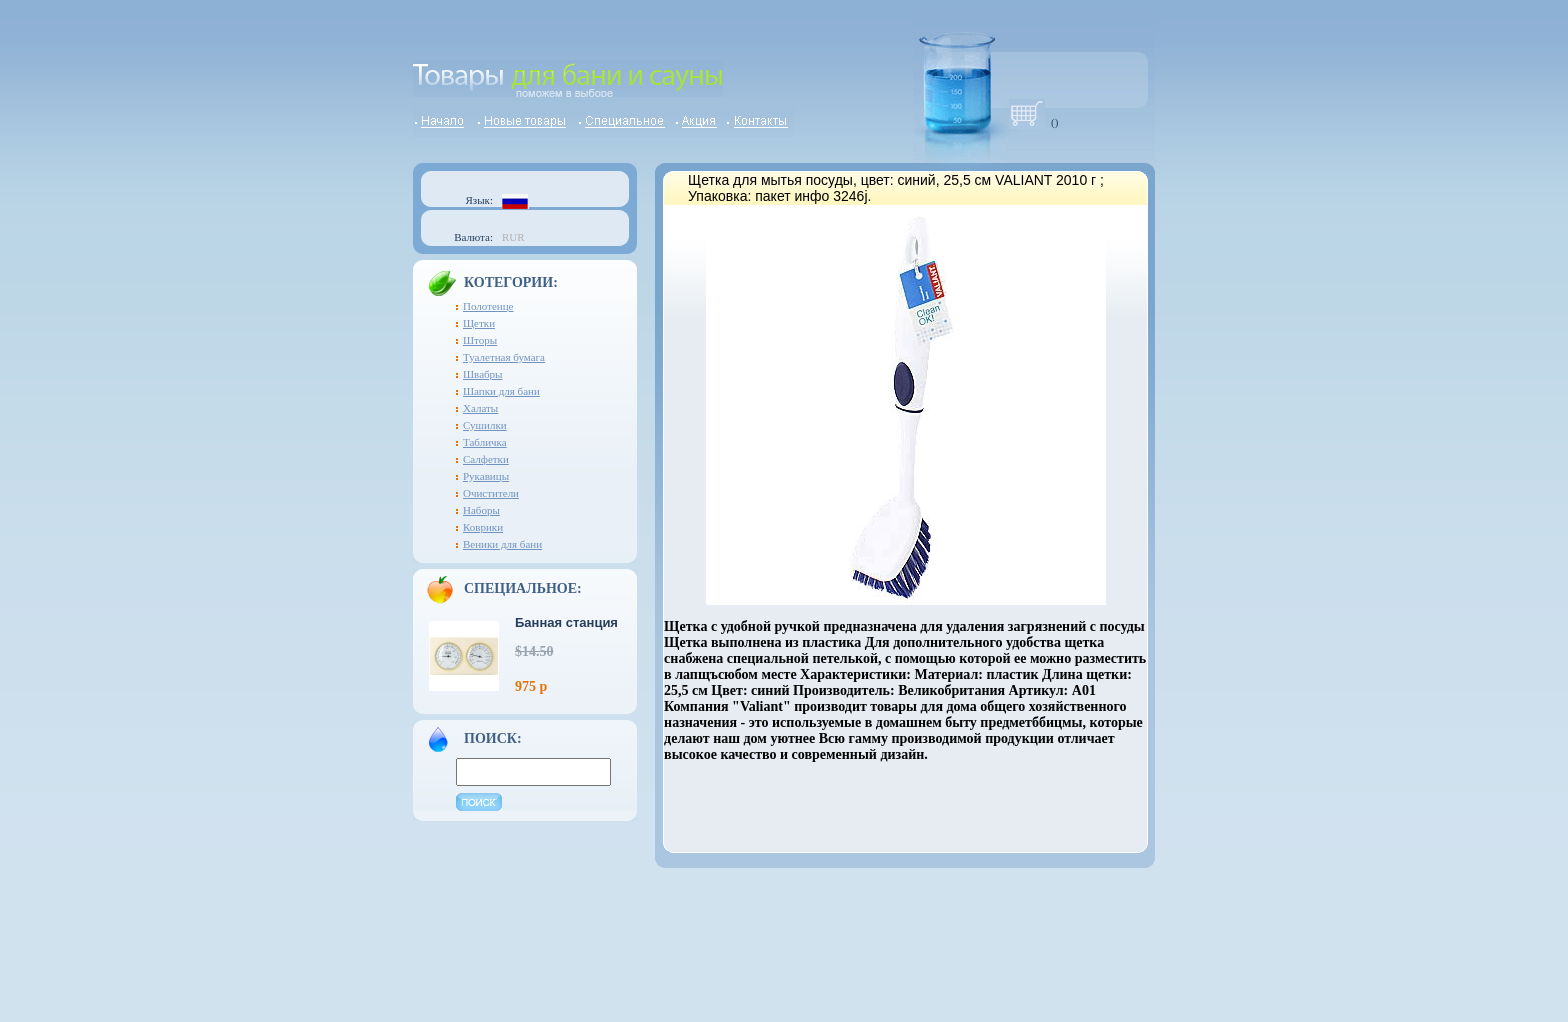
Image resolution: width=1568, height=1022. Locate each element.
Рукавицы (486, 476)
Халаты (480, 408)
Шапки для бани (501, 391)
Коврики (483, 527)
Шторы (480, 340)
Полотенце (488, 306)
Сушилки (485, 425)
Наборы (481, 510)
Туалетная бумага (504, 357)
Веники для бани (502, 544)
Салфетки (486, 459)
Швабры (483, 374)
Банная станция (566, 622)
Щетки (479, 323)
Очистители (491, 493)
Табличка (485, 442)
